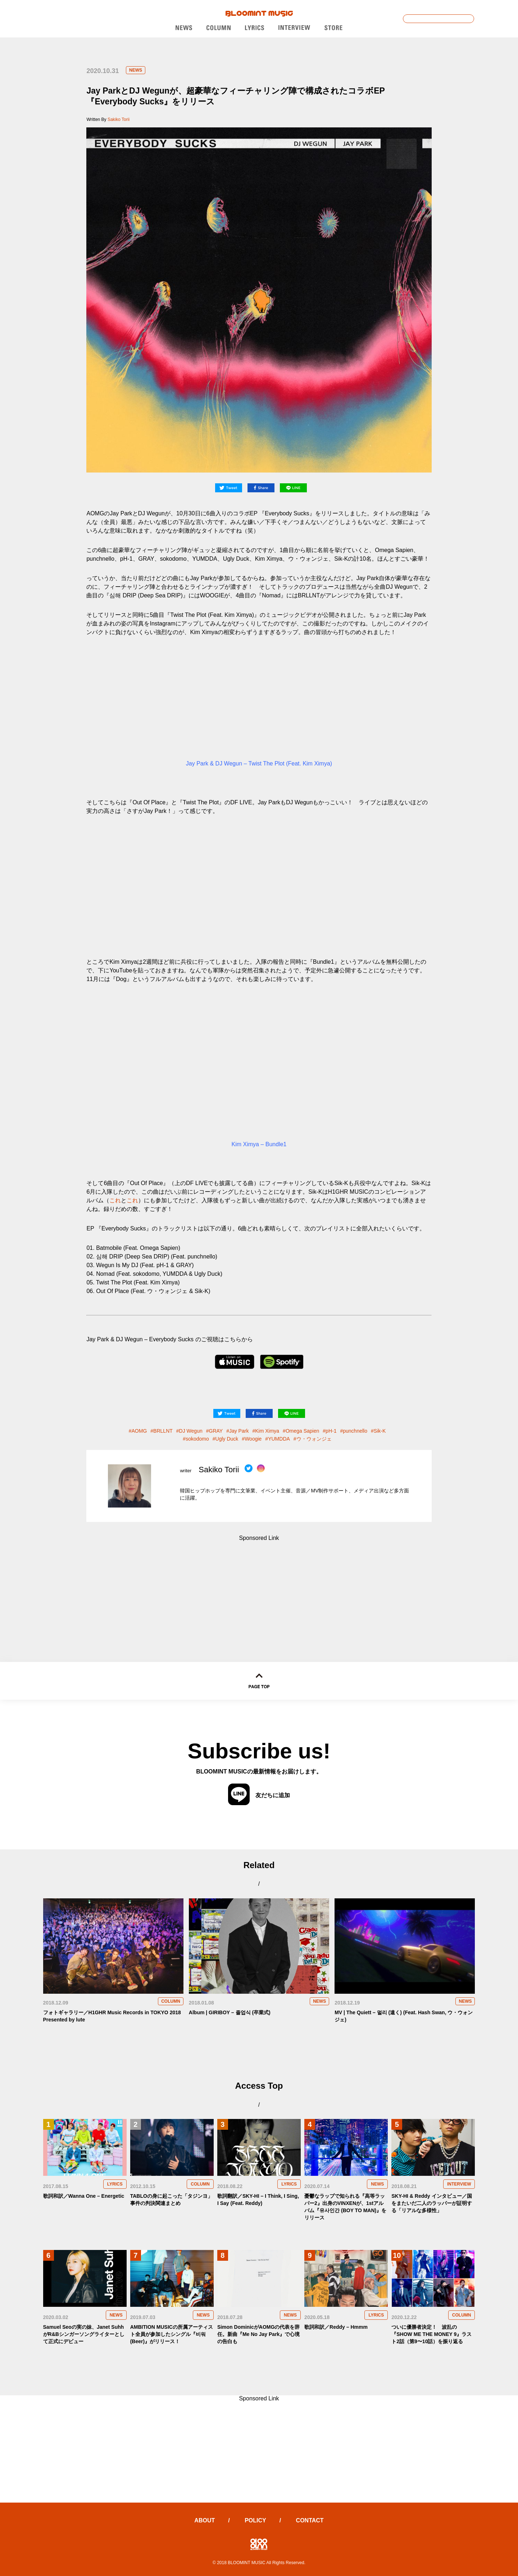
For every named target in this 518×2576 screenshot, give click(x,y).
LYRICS (115, 2184)
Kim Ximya (267, 1431)
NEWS (135, 70)
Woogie (253, 1439)
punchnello (355, 1431)
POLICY (255, 2520)
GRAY (216, 1431)
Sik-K (380, 1431)
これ (115, 1200)
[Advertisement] (259, 1587)
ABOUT (204, 2520)
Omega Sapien (302, 1431)
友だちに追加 (259, 1795)
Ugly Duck (226, 1439)
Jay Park (239, 1431)
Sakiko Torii (119, 119)
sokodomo (197, 1439)
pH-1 (331, 1431)
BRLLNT (163, 1431)
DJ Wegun (191, 1431)
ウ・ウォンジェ (314, 1439)
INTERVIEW (459, 2184)
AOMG (139, 1431)
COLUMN (170, 2001)
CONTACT (310, 2520)
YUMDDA (279, 1439)
